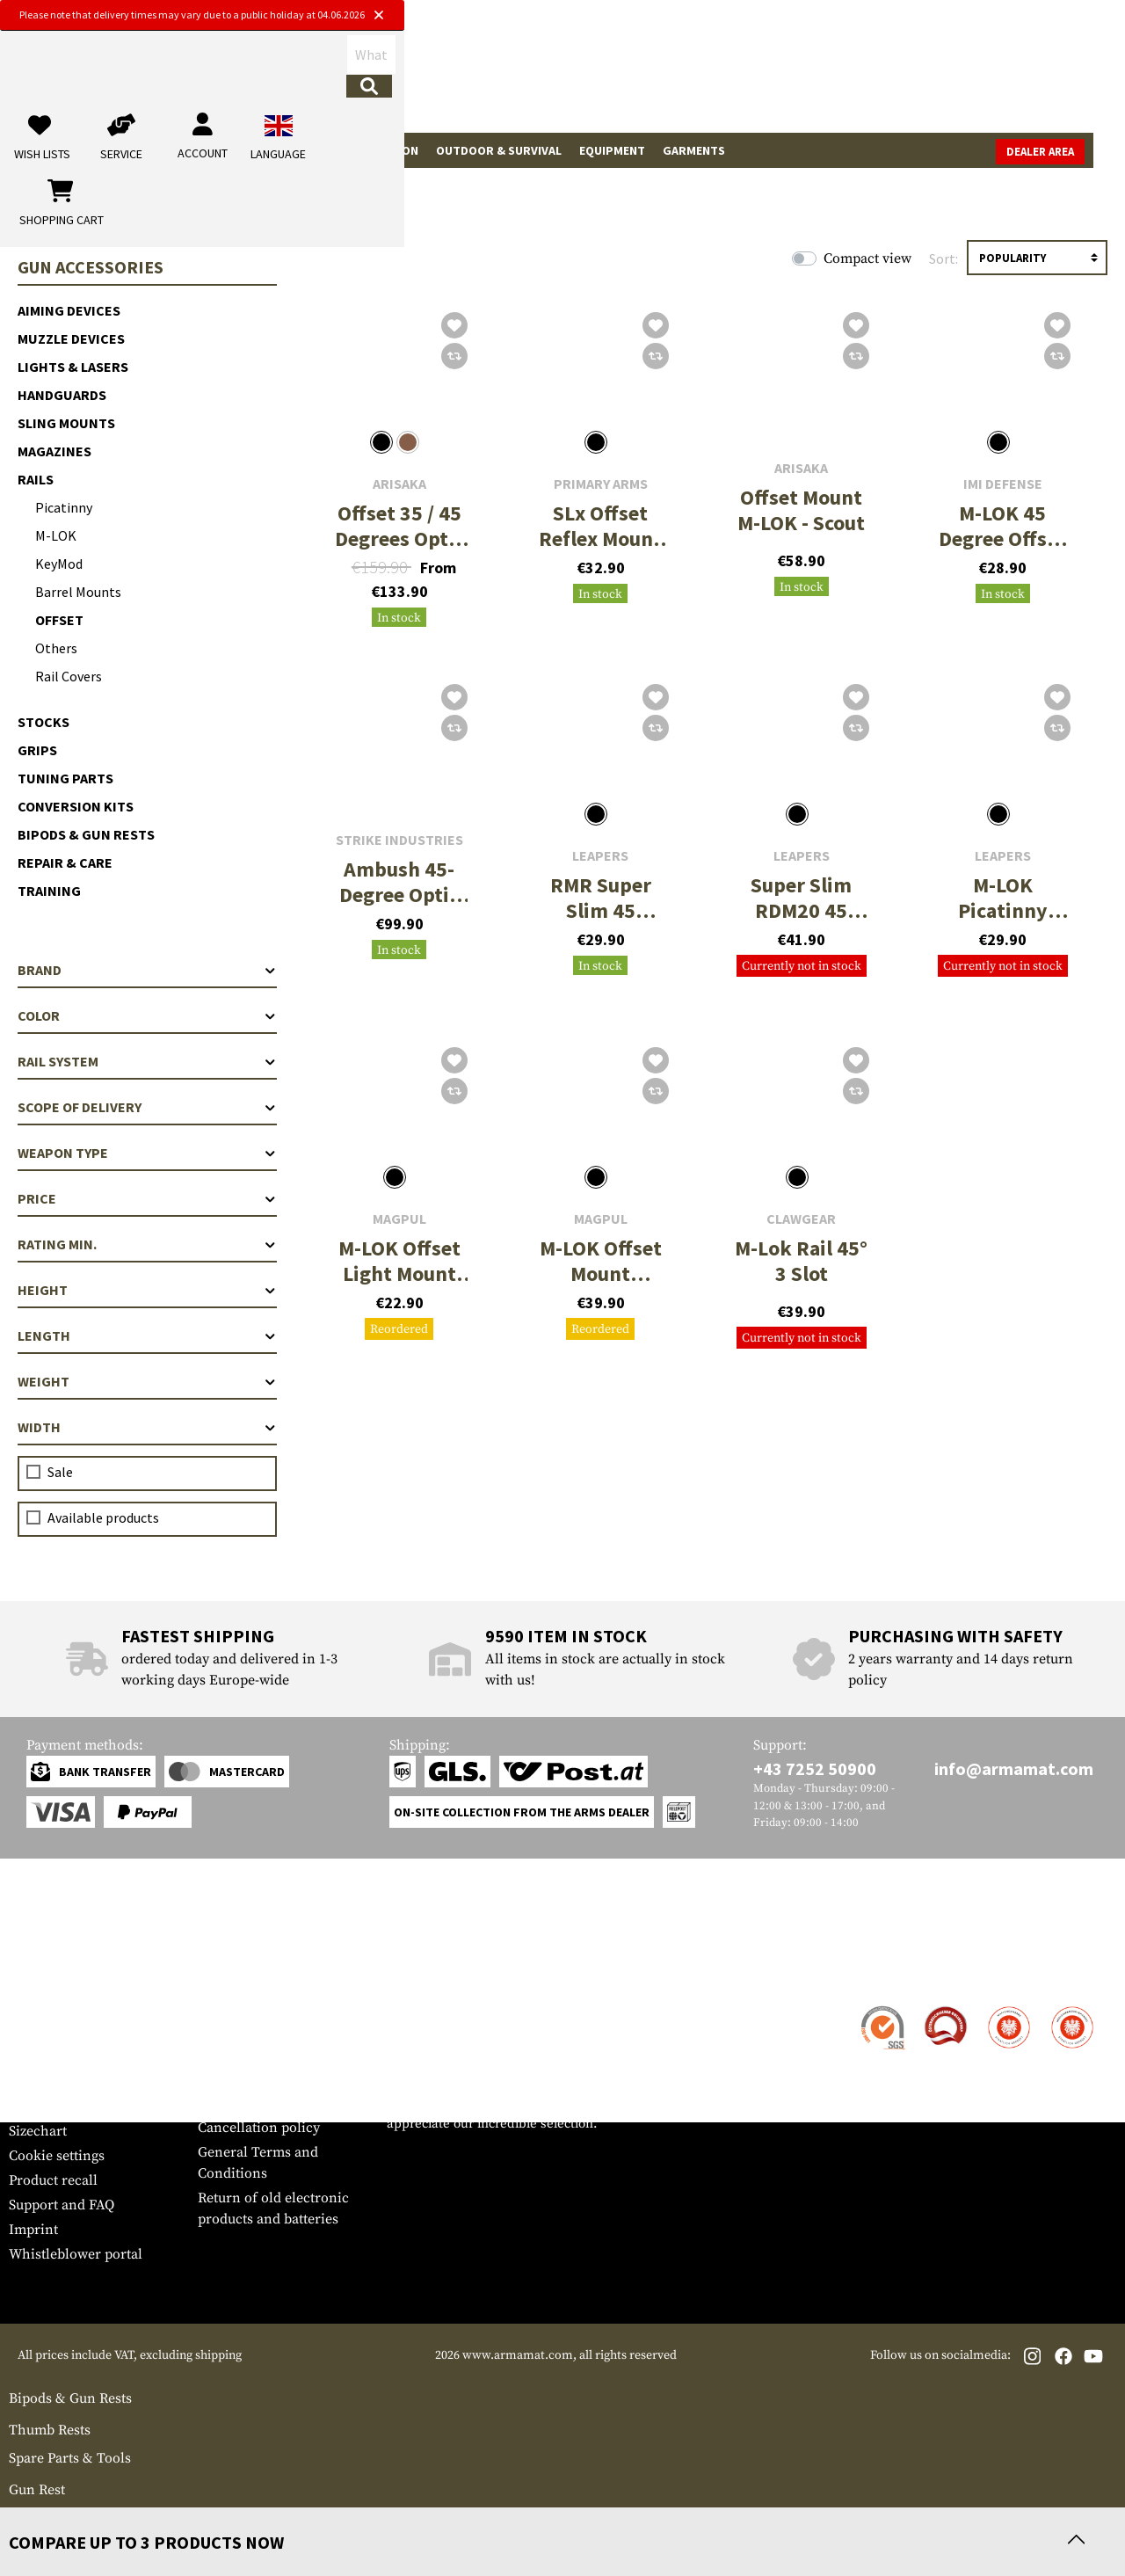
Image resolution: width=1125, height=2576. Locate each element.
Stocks (43, 722)
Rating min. (147, 1244)
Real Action (382, 150)
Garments (694, 150)
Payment (36, 2057)
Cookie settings (57, 2156)
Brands (84, 150)
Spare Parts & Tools (70, 2458)
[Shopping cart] (1006, 74)
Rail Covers (68, 676)
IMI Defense (1002, 484)
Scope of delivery (147, 1107)
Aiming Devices (69, 310)
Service (42, 1973)
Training (49, 890)
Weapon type (147, 1152)
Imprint (33, 2229)
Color (147, 1015)
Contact (33, 2008)
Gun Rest (37, 2490)
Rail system (147, 1061)
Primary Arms (601, 484)
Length (147, 1335)
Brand (147, 970)
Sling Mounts (66, 423)
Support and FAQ (61, 2205)
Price (147, 1198)
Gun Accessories (278, 150)
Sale (31, 150)
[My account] (841, 74)
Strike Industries (399, 840)
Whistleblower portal (75, 2254)
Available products (103, 1517)
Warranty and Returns (78, 2082)
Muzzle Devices (71, 338)
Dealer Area (1072, 151)
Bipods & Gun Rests (86, 834)
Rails (36, 479)
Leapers (600, 856)
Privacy (221, 2103)
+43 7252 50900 (814, 1768)
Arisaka (399, 484)
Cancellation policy (259, 2127)
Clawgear (801, 1219)
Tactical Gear (167, 150)
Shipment (39, 2032)
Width (147, 1427)
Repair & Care (65, 862)
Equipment (612, 150)
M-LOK (55, 535)
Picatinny (63, 507)
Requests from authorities (279, 2078)
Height (147, 1290)
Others (56, 648)
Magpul (399, 1219)
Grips (37, 750)
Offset (59, 620)
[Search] (607, 73)
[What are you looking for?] (466, 73)
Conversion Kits (76, 806)
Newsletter (42, 2106)
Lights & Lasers (73, 366)
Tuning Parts (65, 778)
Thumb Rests (50, 2430)
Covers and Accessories (83, 2514)
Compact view (867, 258)
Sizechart (38, 2131)
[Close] (740, 16)
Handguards (62, 395)
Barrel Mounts (78, 591)
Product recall (53, 2180)
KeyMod (59, 563)
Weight (147, 1381)
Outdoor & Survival (499, 150)
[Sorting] (1037, 257)
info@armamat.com (1013, 1768)
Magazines (54, 451)
